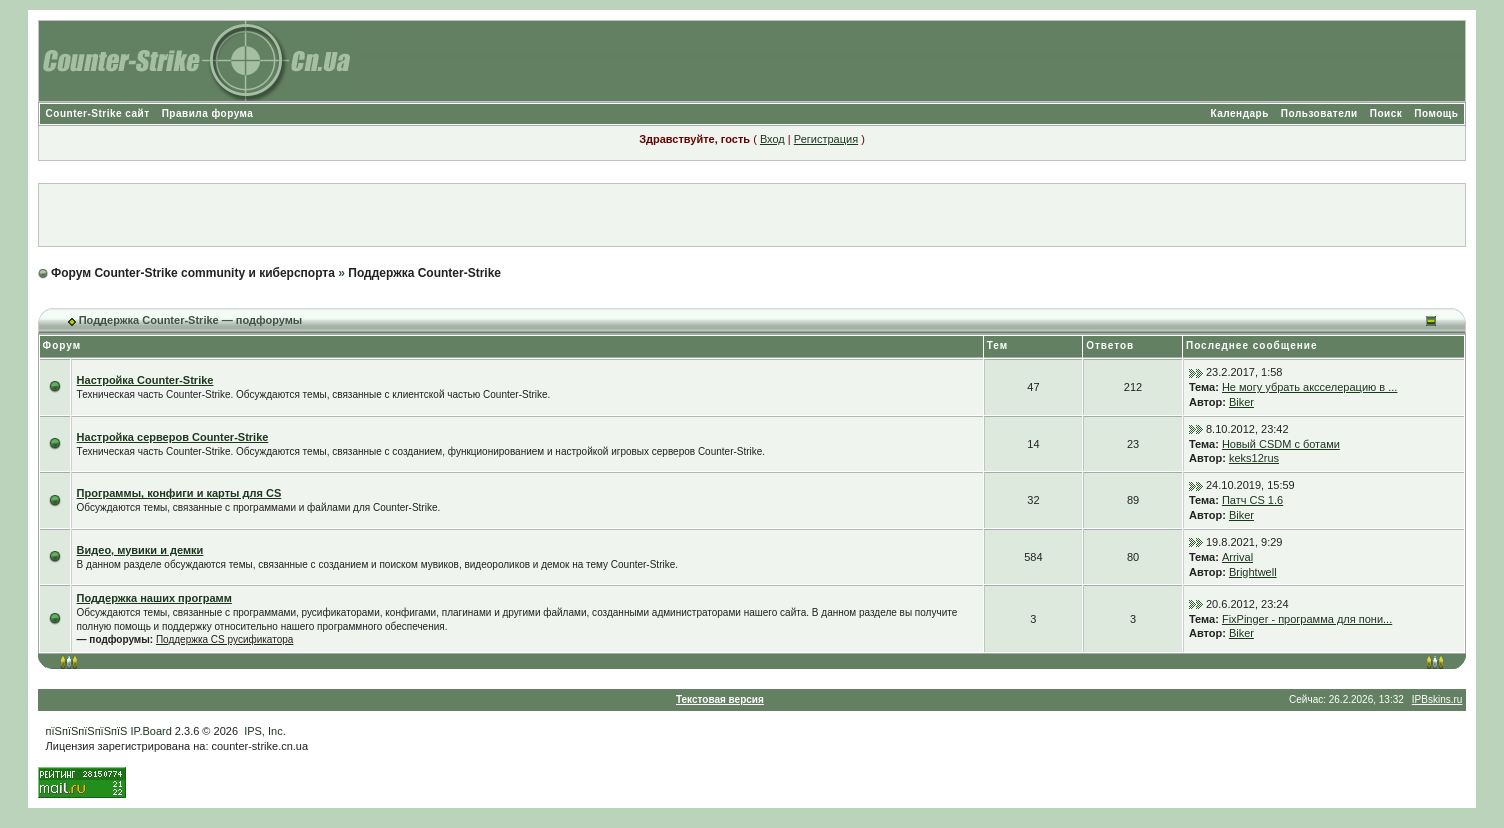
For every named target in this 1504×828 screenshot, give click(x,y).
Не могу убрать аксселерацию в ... (1310, 387)
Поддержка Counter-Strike (424, 273)
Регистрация (826, 139)
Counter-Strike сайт (98, 113)
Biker (1241, 402)
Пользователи (1319, 113)
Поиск (1386, 113)
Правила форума (208, 113)
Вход (772, 139)
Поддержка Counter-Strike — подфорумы (191, 320)
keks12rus (1254, 458)
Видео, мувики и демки (140, 550)
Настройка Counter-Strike (145, 380)
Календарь (1240, 113)
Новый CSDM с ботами (1281, 444)
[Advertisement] (752, 215)
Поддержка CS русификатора (224, 639)
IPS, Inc (263, 731)
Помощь (1436, 113)
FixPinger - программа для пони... (1307, 619)
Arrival (1237, 557)
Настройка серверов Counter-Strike (173, 437)
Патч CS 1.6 (1252, 500)
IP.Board (150, 731)
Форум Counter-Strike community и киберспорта (193, 273)
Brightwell (1253, 572)
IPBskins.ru (1437, 699)
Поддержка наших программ (154, 598)
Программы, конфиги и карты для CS (179, 493)
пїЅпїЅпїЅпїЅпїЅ (87, 731)
